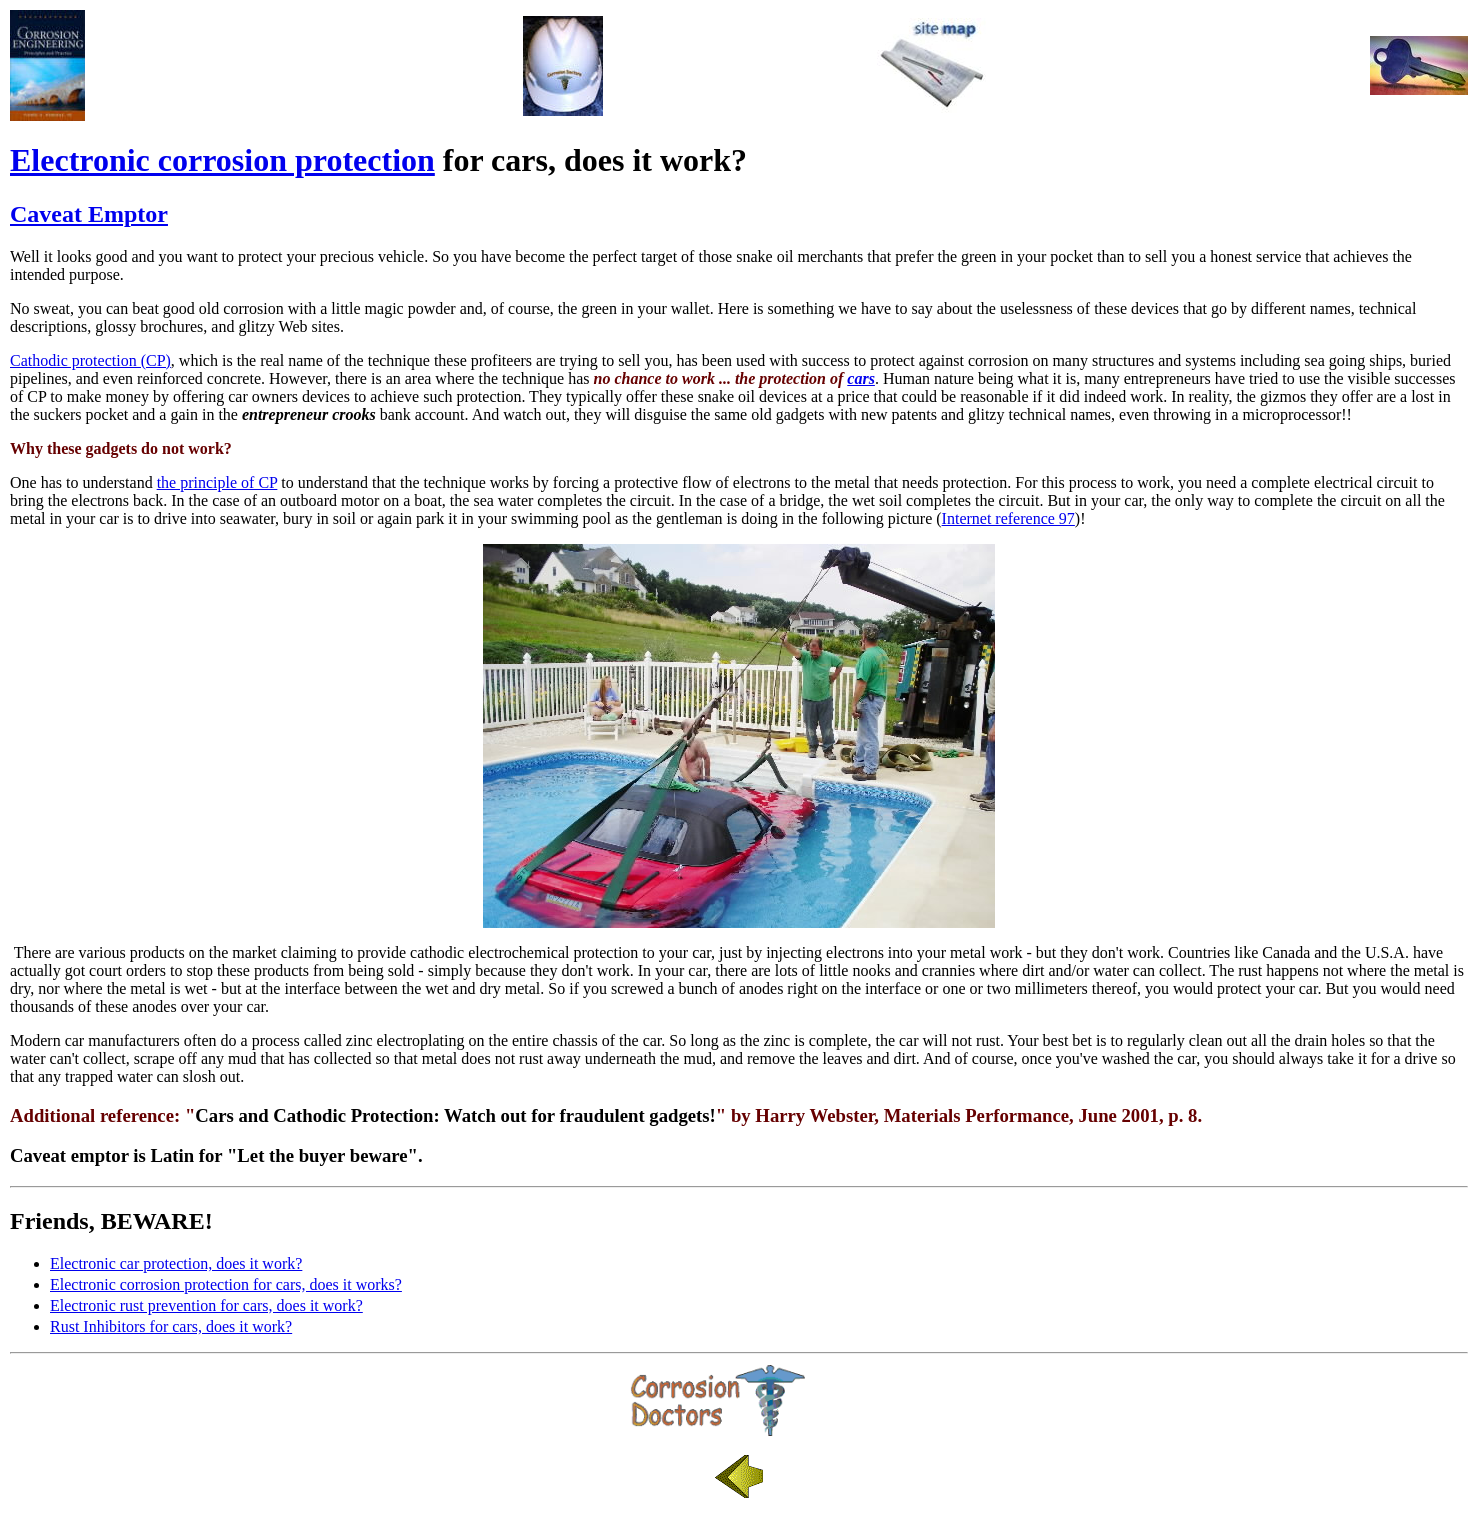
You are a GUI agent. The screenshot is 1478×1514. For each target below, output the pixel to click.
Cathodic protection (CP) (90, 360)
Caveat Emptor (89, 214)
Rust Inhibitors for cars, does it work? (171, 1326)
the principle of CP (217, 482)
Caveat (38, 1155)
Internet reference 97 (1008, 518)
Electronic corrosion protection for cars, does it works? (226, 1284)
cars (861, 378)
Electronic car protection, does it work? (176, 1263)
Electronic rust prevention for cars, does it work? (206, 1305)
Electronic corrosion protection (222, 160)
